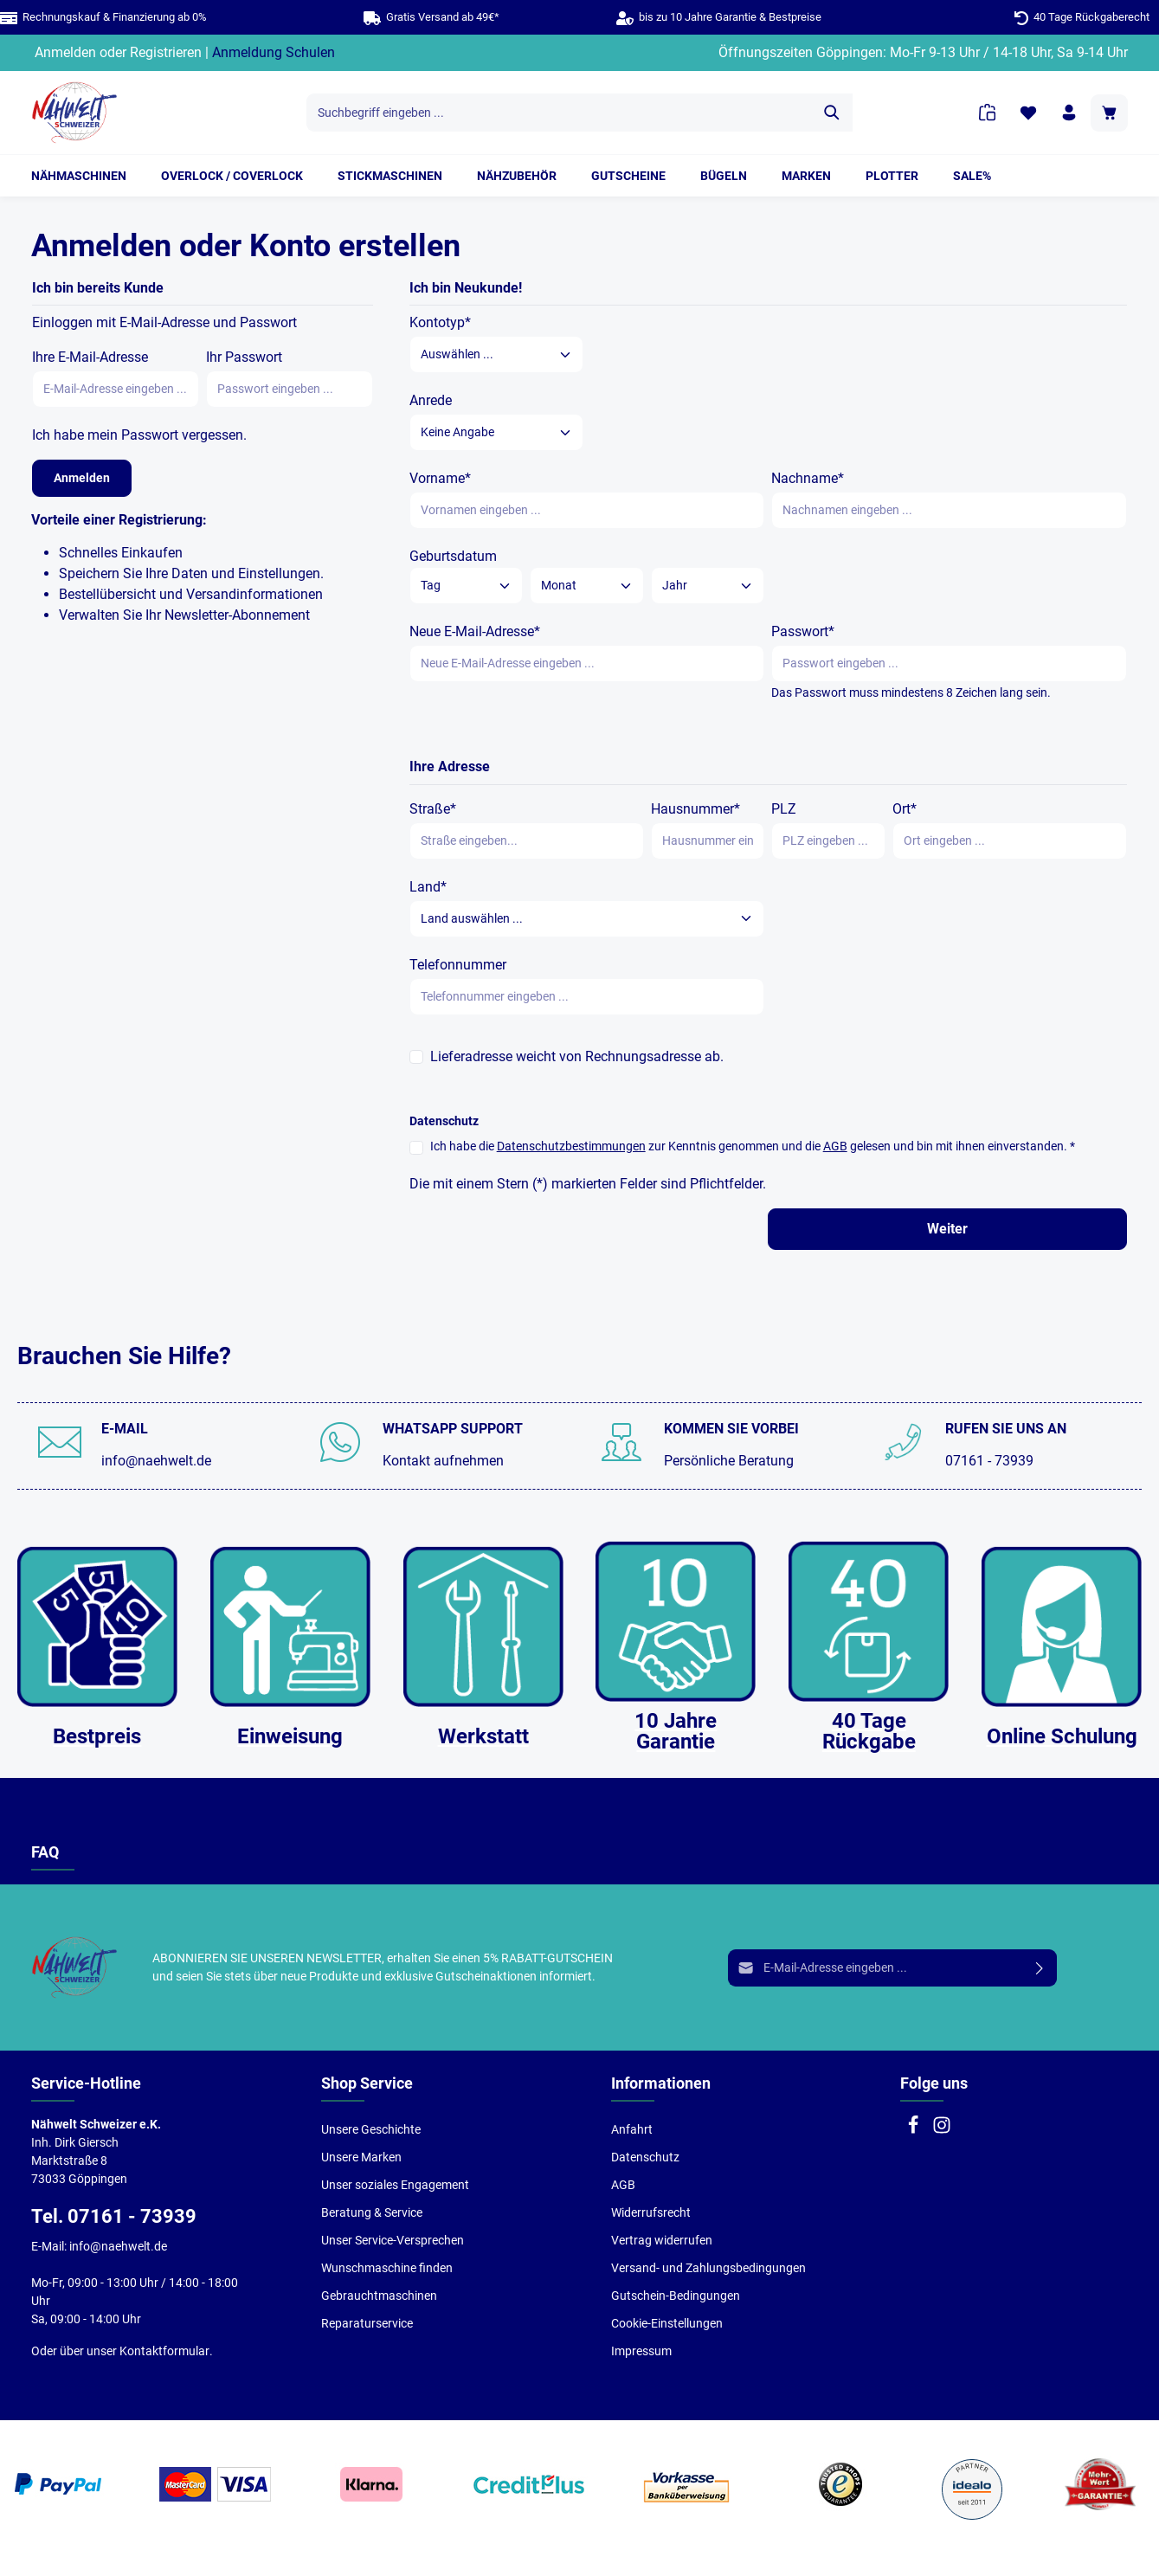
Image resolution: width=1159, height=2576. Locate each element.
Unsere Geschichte (371, 2129)
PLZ (783, 809)
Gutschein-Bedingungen (675, 2295)
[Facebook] (914, 2130)
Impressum (641, 2351)
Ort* (904, 809)
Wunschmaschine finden (387, 2268)
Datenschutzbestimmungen (571, 1146)
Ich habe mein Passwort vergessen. (139, 435)
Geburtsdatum (453, 556)
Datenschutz (645, 2157)
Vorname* (440, 478)
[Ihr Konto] (1068, 113)
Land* (428, 887)
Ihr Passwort (244, 357)
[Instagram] (941, 2130)
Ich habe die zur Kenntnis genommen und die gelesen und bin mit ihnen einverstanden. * (752, 1146)
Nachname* (807, 478)
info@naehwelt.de (156, 1460)
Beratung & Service (371, 2212)
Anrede (430, 400)
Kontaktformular (164, 2351)
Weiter (947, 1228)
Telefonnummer (457, 964)
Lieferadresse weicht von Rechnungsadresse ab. (577, 1056)
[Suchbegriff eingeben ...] (560, 112)
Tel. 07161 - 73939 (113, 2216)
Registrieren (166, 52)
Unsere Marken (361, 2157)
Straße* (432, 809)
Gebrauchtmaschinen (379, 2295)
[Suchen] (832, 112)
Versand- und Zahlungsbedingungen (708, 2268)
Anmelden (65, 52)
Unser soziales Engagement (395, 2185)
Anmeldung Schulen (273, 52)
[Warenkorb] (1109, 113)
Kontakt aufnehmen (443, 1460)
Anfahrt (632, 2129)
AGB (835, 1146)
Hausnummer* (695, 809)
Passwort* (802, 631)
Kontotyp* (440, 322)
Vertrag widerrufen (661, 2240)
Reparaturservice (367, 2323)
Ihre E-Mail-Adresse (90, 357)
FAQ (45, 1852)
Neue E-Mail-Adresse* (474, 631)
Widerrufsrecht (651, 2212)
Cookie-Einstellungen (667, 2323)
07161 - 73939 (989, 1460)
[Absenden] (1040, 1968)
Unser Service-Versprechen (392, 2240)
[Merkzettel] (1027, 113)
